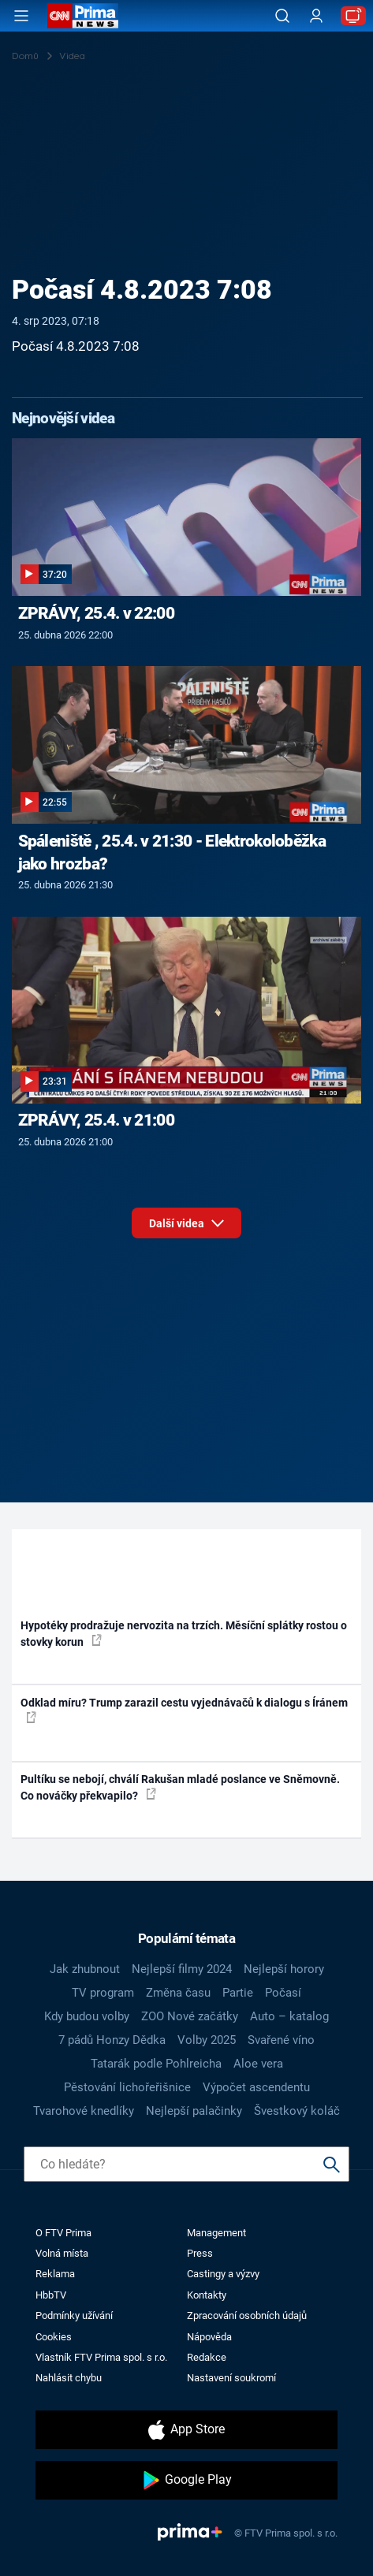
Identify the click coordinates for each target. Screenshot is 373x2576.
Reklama (55, 2274)
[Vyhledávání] (282, 15)
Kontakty (206, 2295)
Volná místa (61, 2253)
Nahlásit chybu (68, 2378)
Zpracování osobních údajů (247, 2315)
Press (200, 2253)
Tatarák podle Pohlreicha (156, 2064)
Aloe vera (258, 2064)
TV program (103, 1993)
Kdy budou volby (86, 2016)
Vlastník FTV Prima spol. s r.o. (101, 2357)
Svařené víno (281, 2040)
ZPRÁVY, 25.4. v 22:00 (96, 613)
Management (216, 2233)
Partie (237, 1993)
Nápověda (209, 2337)
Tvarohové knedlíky (83, 2111)
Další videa (186, 1227)
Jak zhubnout (85, 1969)
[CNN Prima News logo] (82, 15)
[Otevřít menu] (21, 16)
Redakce (206, 2357)
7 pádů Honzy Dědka (112, 2040)
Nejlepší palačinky (194, 2111)
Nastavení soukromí (231, 2378)
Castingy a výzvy (223, 2274)
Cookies (53, 2337)
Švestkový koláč (297, 2111)
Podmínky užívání (74, 2315)
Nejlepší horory (284, 1969)
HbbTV (50, 2295)
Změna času (178, 1993)
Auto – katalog (289, 2016)
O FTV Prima (63, 2233)
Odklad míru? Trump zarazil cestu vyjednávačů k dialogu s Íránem (184, 1709)
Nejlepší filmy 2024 (182, 1969)
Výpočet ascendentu (256, 2087)
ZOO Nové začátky (189, 2016)
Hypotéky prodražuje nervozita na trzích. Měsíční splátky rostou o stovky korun (184, 1633)
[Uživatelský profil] (316, 16)
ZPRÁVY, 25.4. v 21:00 (96, 1120)
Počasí (283, 1993)
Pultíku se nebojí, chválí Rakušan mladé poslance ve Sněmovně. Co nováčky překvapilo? (180, 1787)
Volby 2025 (206, 2040)
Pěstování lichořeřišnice (127, 2087)
